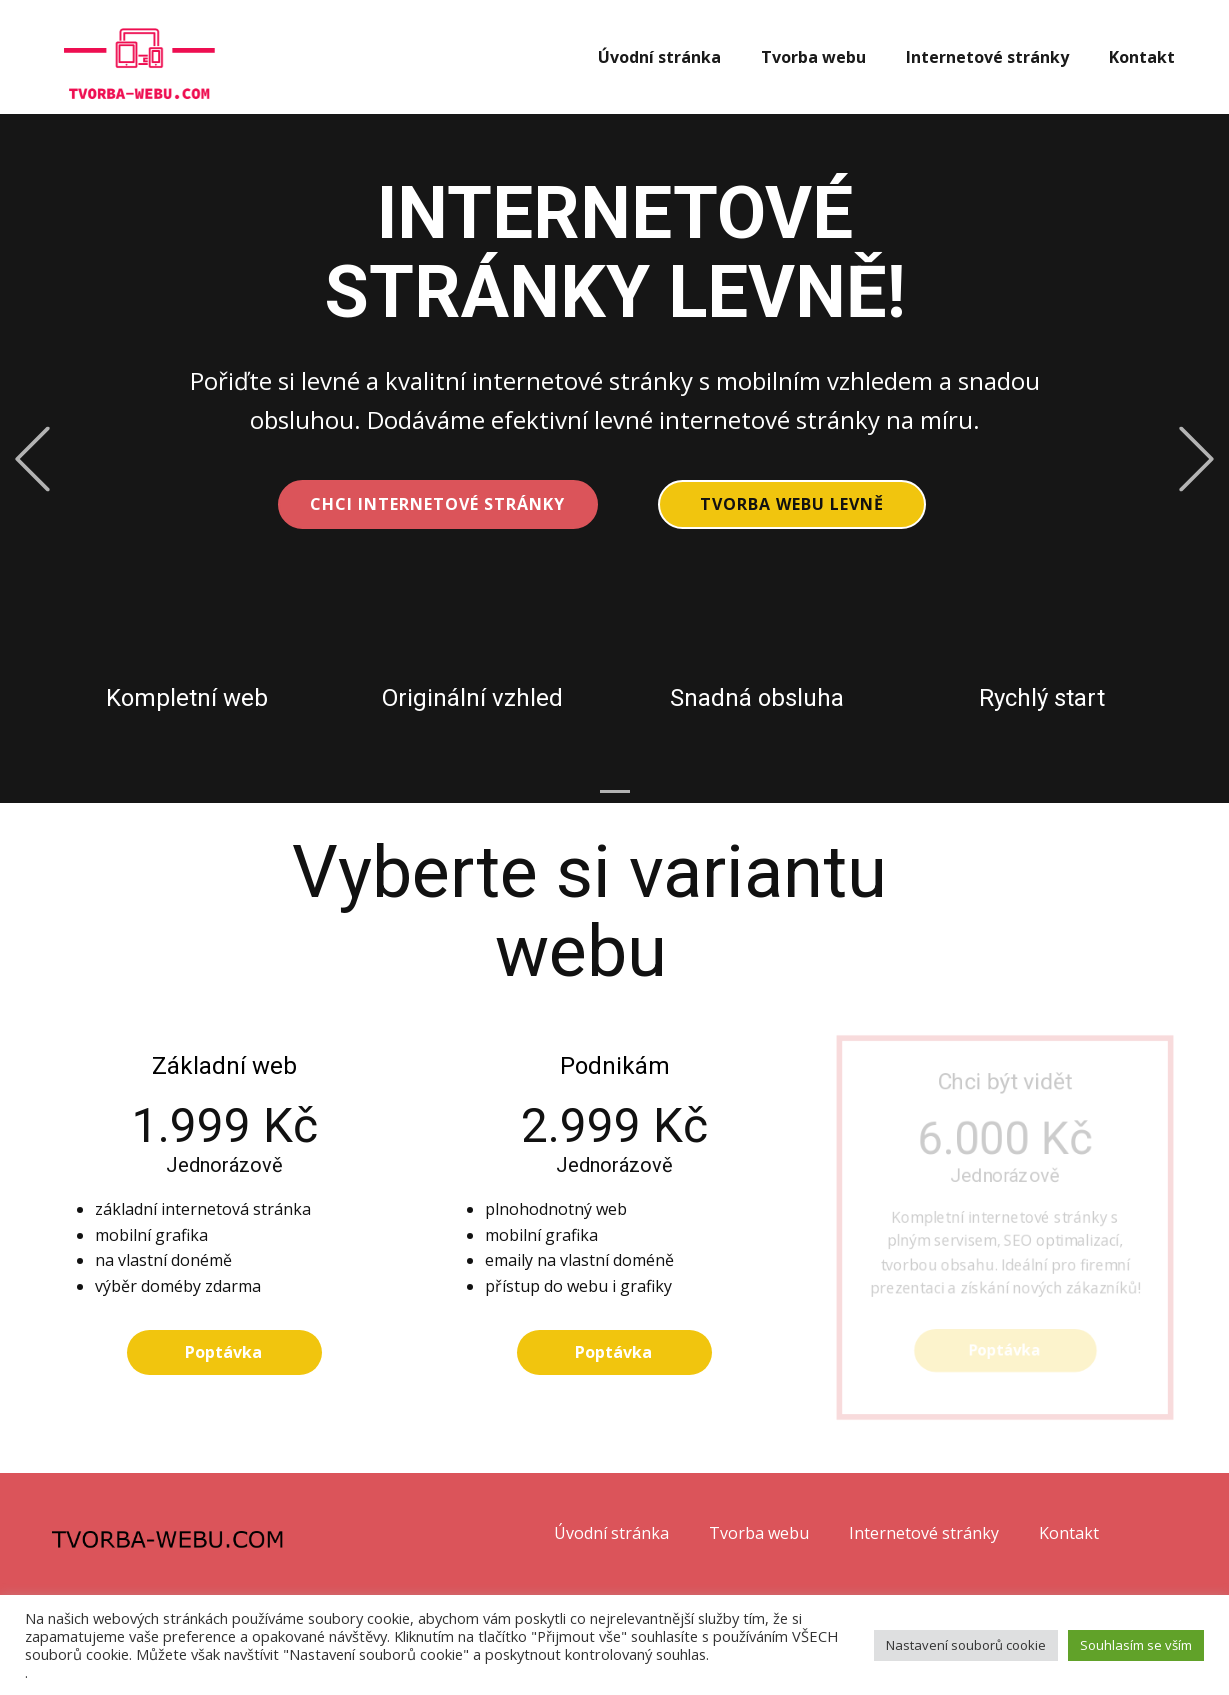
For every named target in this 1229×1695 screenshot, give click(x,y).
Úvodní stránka (659, 57)
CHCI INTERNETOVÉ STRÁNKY (437, 504)
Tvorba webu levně (792, 504)
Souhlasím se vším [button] (1136, 1645)
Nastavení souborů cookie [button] (966, 1645)
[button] (32, 458)
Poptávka (223, 1352)
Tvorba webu (813, 57)
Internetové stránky (987, 57)
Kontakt (1142, 57)
